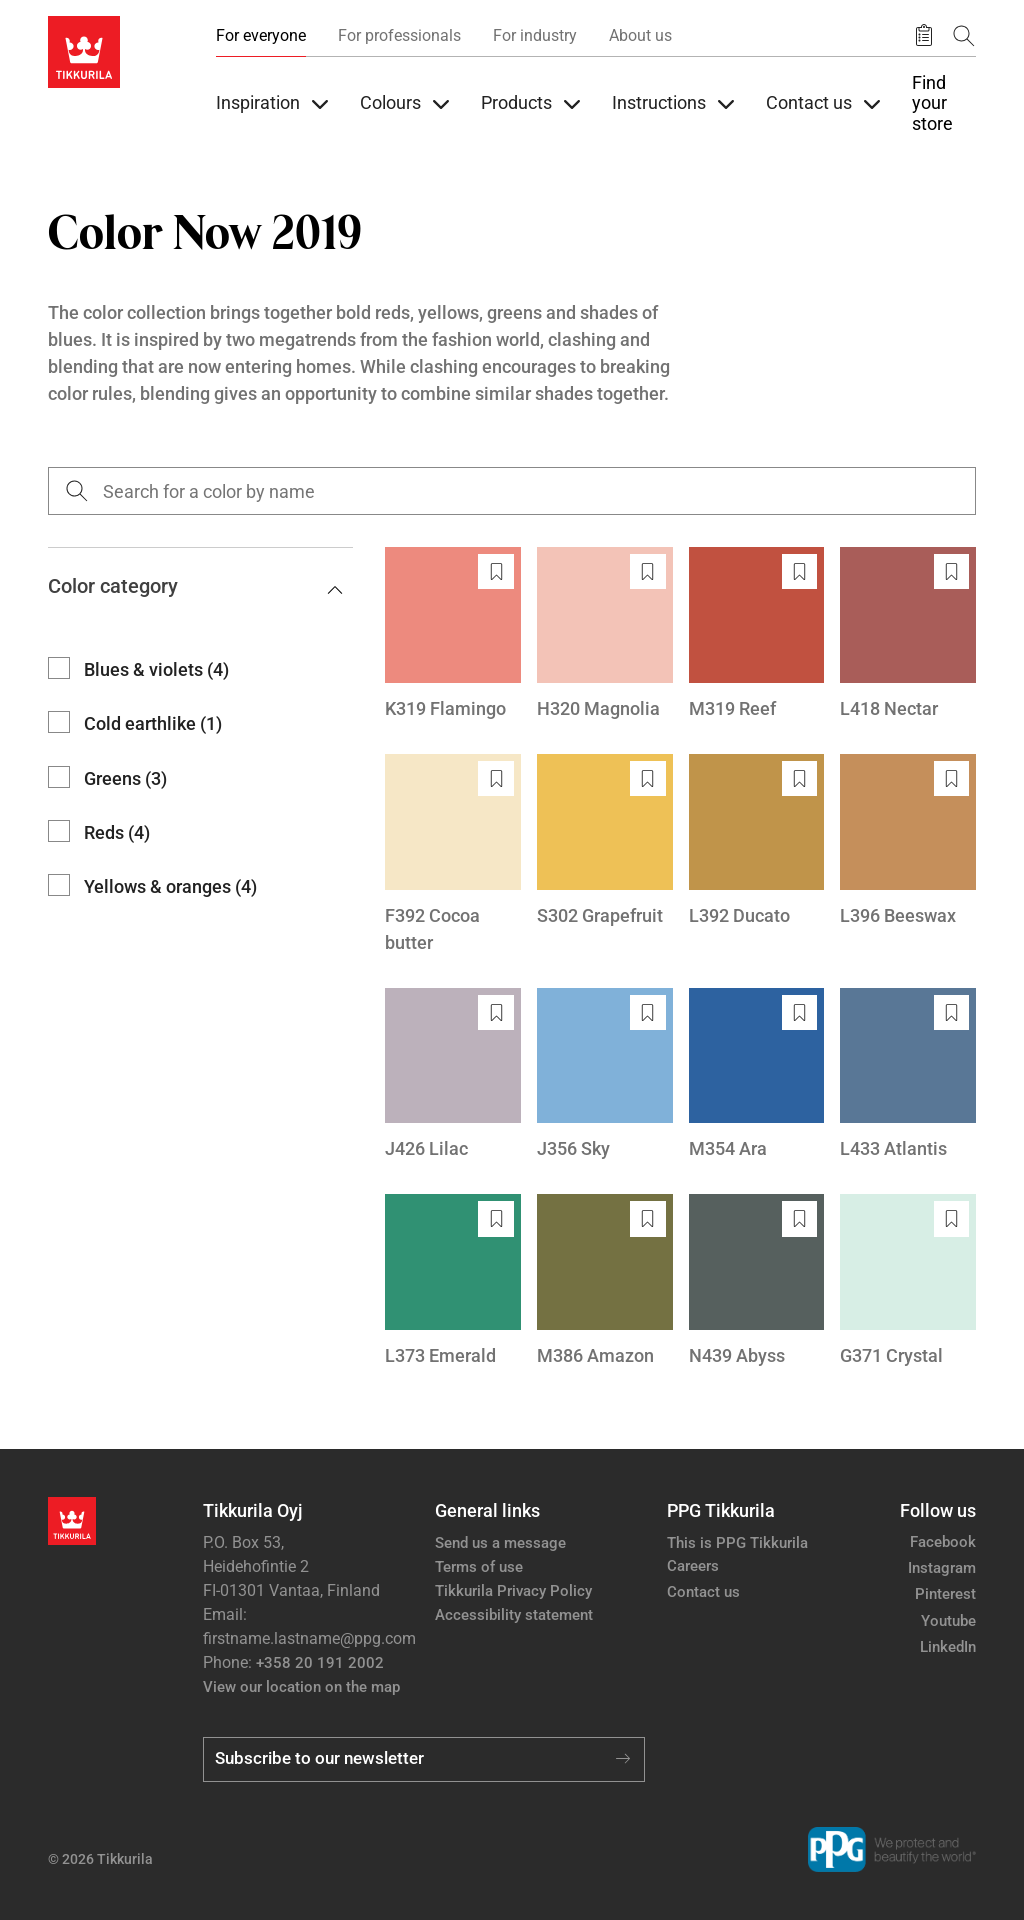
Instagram (942, 1568)
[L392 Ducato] (757, 841)
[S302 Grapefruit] (605, 841)
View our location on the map (301, 1687)
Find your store (932, 103)
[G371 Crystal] (908, 1281)
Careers (693, 1566)
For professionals (399, 35)
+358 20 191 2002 (320, 1663)
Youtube (948, 1621)
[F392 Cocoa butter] (453, 855)
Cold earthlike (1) (153, 723)
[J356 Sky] (605, 1075)
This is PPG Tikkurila (737, 1543)
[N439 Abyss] (757, 1281)
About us (640, 35)
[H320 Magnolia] (605, 634)
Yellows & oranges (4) (170, 886)
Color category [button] (195, 586)
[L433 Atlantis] (908, 1075)
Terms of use (479, 1567)
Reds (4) (117, 832)
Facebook (943, 1542)
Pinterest (945, 1594)
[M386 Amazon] (605, 1281)
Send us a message (500, 1543)
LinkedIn (948, 1647)
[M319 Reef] (757, 634)
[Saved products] (924, 36)
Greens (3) (125, 778)
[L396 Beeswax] (908, 841)
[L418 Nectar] (908, 634)
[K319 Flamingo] (453, 634)
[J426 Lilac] (453, 1075)
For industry (535, 35)
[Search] (964, 35)
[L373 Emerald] (453, 1281)
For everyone (261, 35)
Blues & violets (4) (156, 669)
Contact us (703, 1592)
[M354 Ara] (757, 1075)
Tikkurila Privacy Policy (513, 1591)
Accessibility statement (514, 1615)
